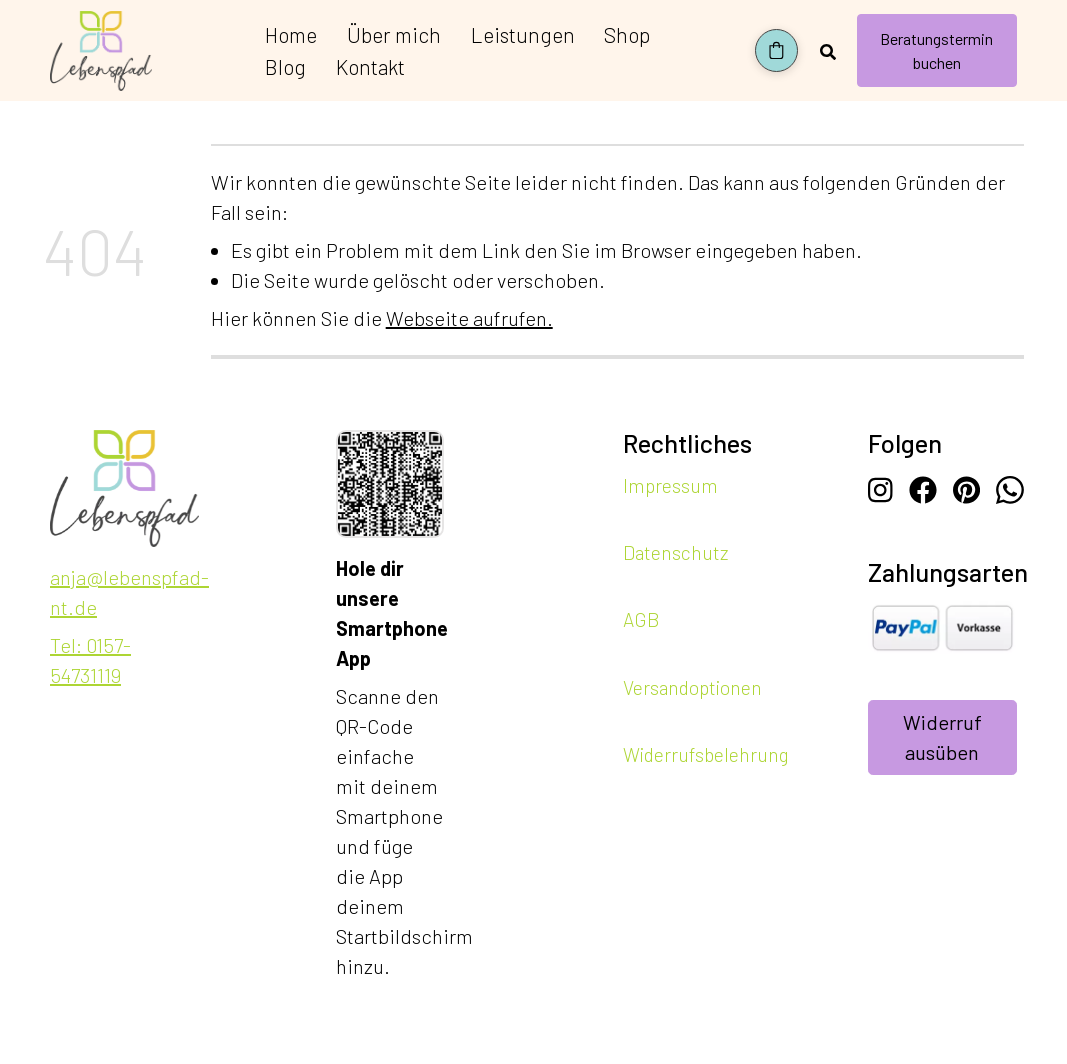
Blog (285, 66)
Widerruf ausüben (942, 738)
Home (291, 34)
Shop (627, 34)
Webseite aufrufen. (469, 318)
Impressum (670, 485)
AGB (641, 619)
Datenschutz (675, 552)
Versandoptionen (692, 686)
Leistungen (523, 34)
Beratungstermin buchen (936, 50)
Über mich (394, 34)
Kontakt (370, 66)
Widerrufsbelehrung (706, 753)
